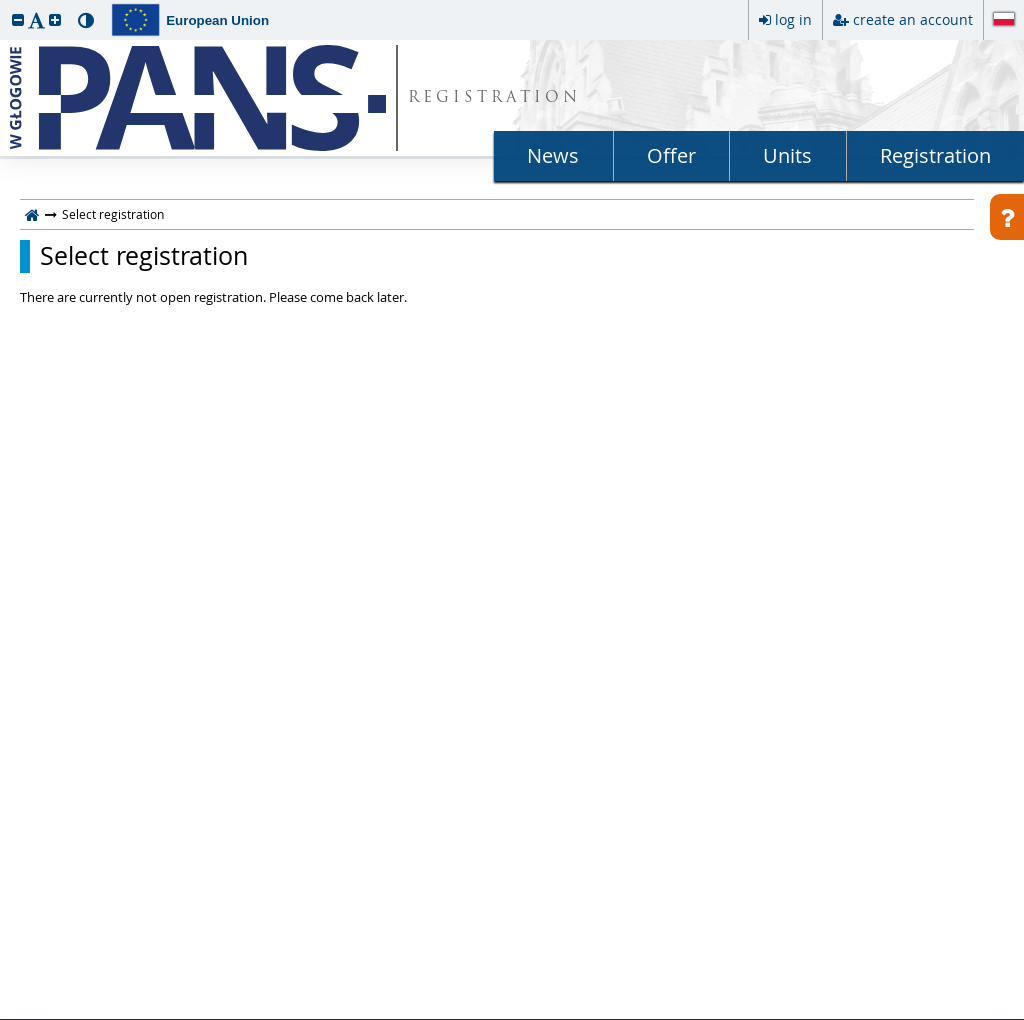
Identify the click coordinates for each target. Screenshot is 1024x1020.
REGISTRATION (494, 98)
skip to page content (5, 5)
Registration (935, 155)
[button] (18, 19)
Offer (671, 155)
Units (787, 155)
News (553, 155)
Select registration (144, 256)
